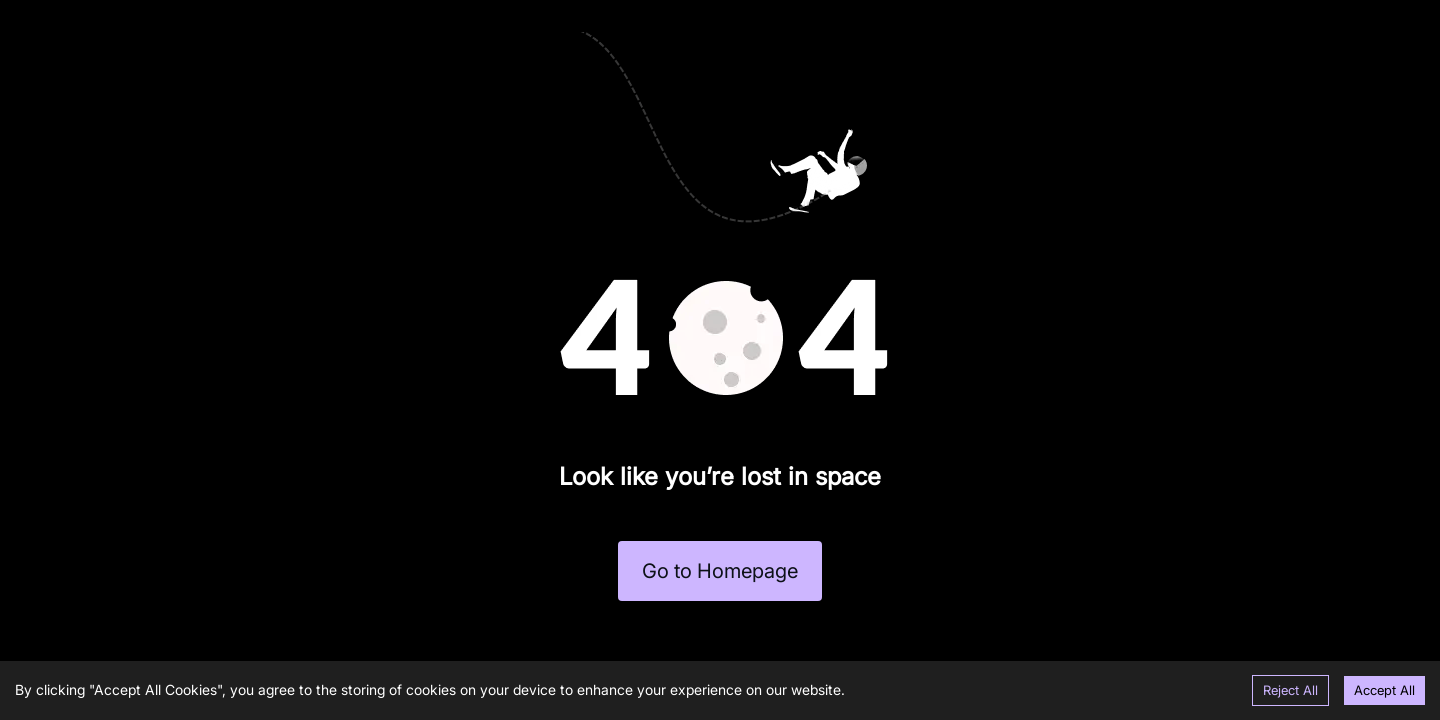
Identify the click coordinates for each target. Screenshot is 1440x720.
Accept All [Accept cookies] (1384, 690)
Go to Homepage (720, 571)
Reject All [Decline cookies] (1290, 690)
